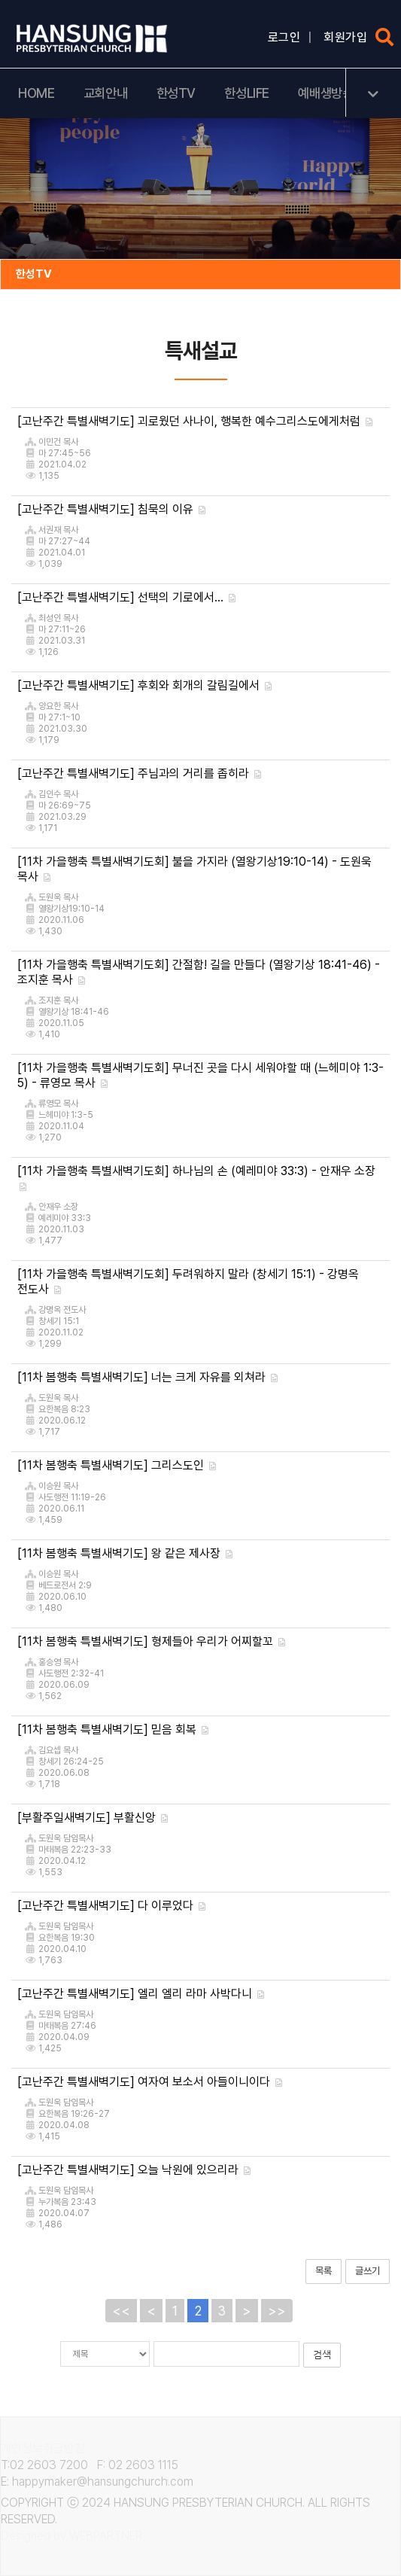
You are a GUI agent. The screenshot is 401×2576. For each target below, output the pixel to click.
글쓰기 (367, 2270)
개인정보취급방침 (43, 2448)
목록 (323, 2270)
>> (277, 2311)
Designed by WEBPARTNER (71, 2536)
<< (121, 2311)
